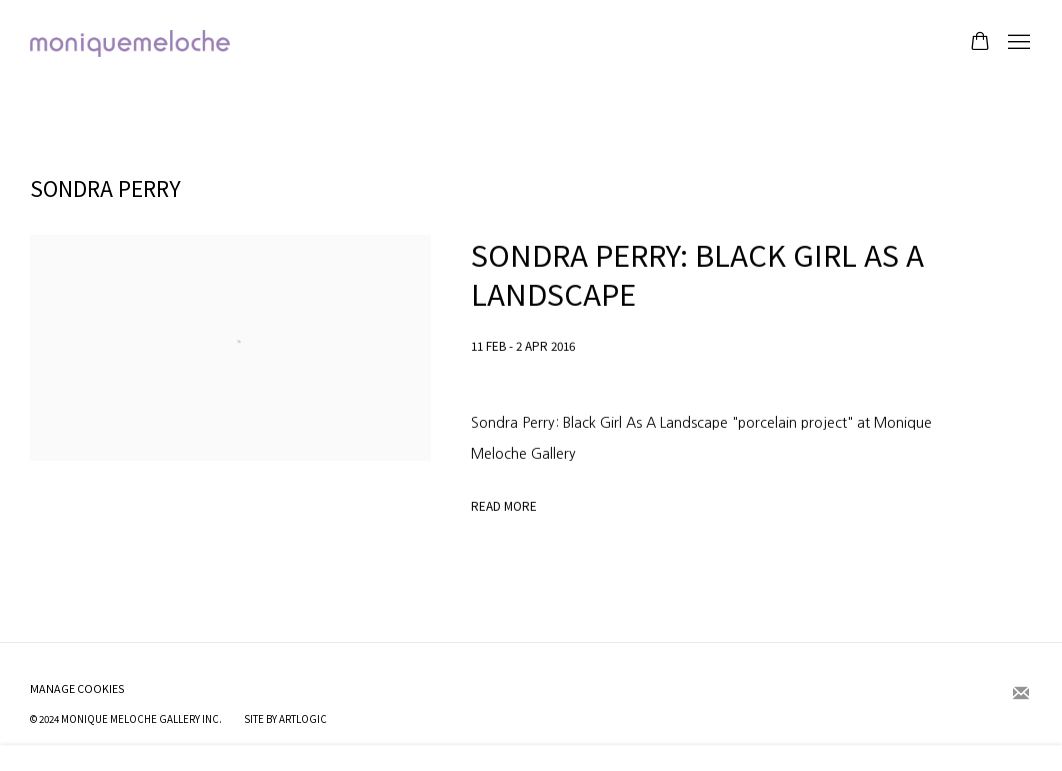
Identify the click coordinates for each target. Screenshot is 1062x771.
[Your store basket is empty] (980, 43)
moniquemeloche (130, 43)
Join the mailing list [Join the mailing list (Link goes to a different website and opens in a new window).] (1021, 694)
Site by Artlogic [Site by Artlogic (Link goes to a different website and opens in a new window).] (285, 719)
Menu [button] (1017, 43)
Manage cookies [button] (77, 688)
